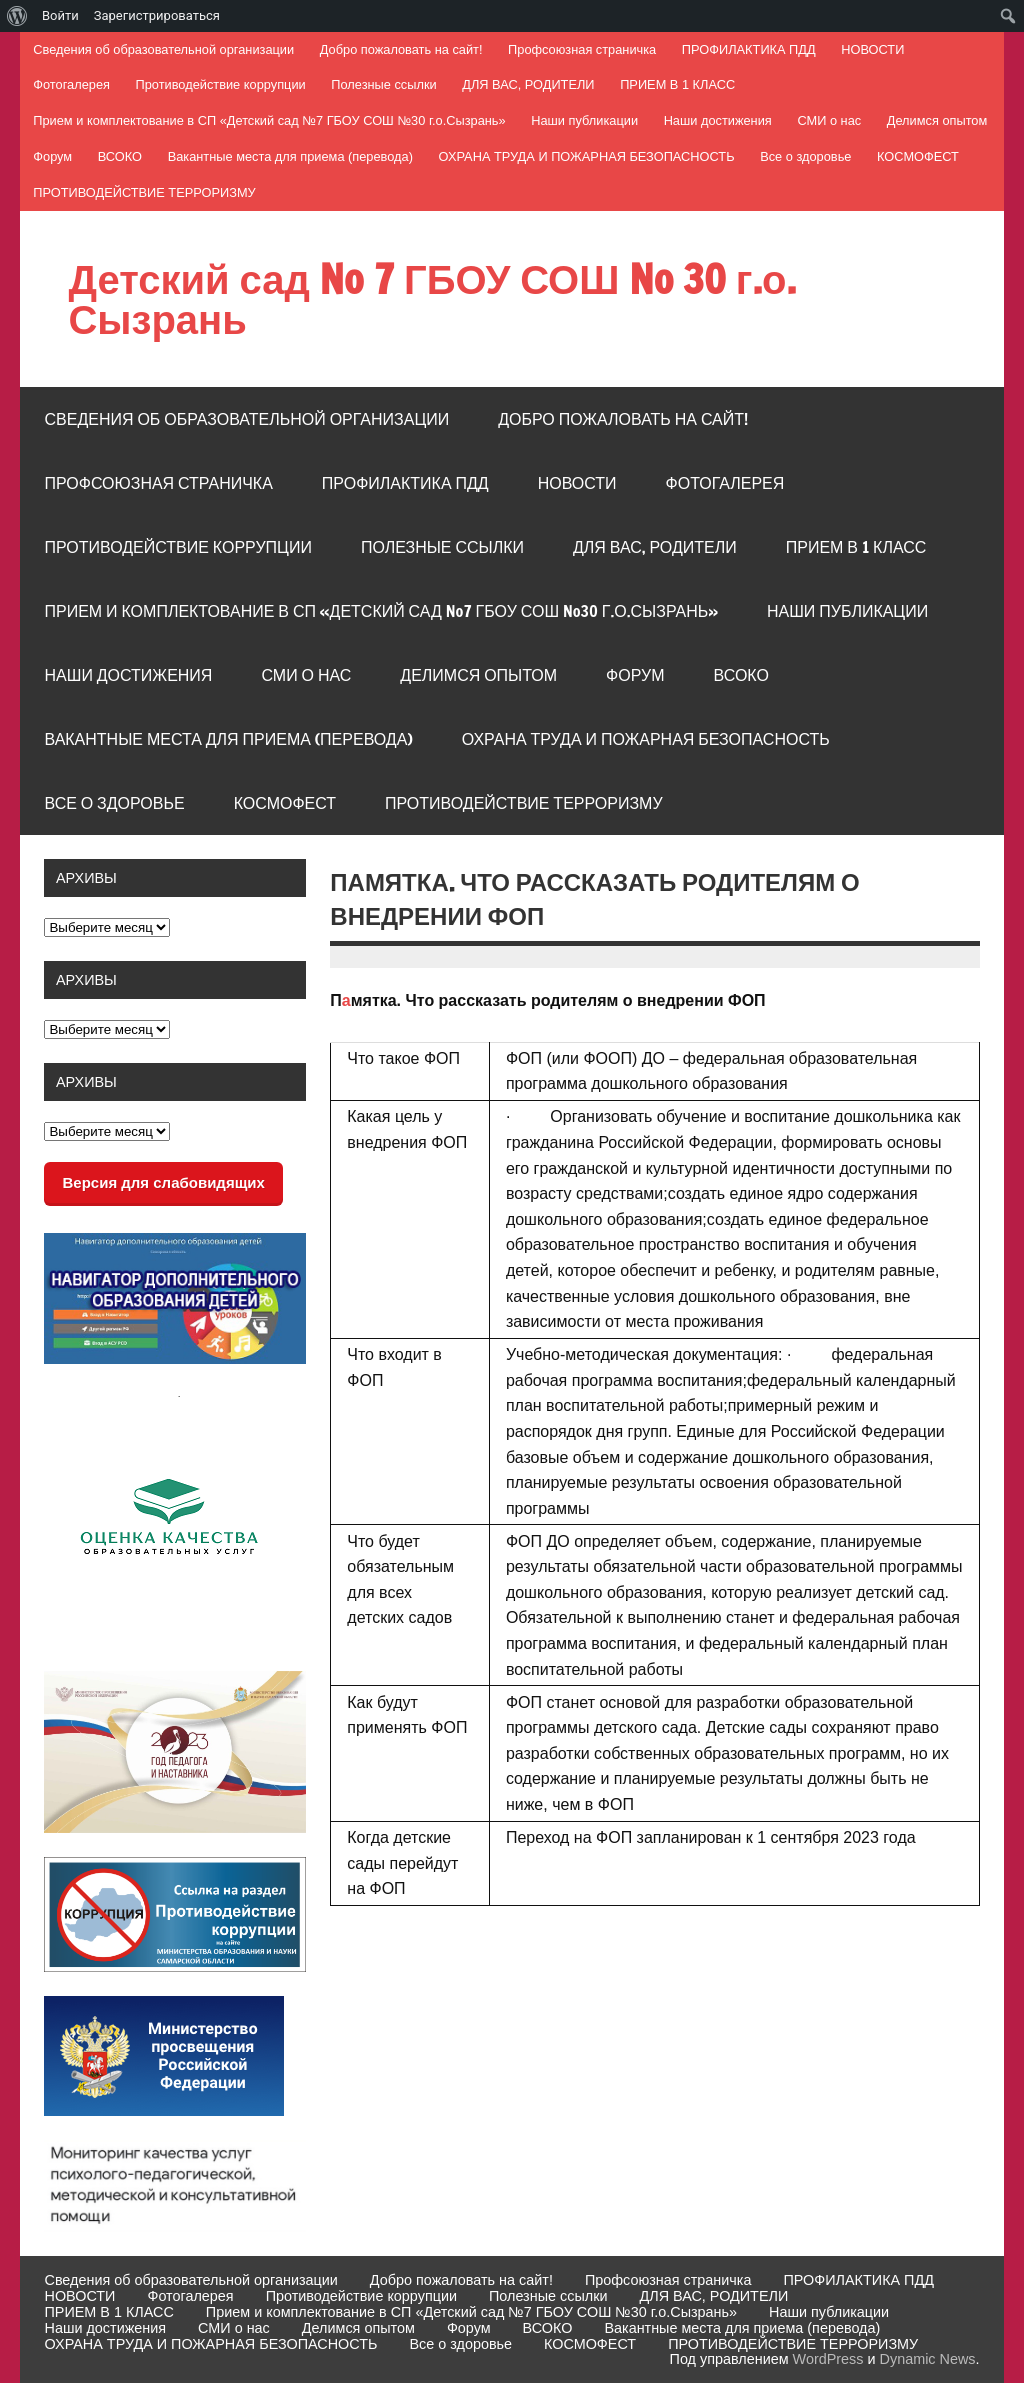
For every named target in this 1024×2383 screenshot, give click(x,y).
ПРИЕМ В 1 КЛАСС (677, 84)
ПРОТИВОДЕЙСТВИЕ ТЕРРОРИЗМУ (144, 192)
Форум (52, 156)
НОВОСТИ (872, 49)
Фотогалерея (71, 84)
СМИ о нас (829, 120)
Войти (60, 15)
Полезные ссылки (383, 84)
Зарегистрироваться (157, 15)
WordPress (828, 2359)
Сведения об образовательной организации (163, 49)
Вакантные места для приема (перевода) (290, 156)
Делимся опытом (937, 120)
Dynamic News (928, 2359)
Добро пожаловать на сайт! (401, 49)
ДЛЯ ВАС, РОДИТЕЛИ (528, 84)
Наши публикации (584, 120)
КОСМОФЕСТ (918, 156)
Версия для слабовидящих (163, 1182)
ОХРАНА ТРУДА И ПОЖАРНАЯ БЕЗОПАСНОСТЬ (587, 156)
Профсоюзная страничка (582, 49)
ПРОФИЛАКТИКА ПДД (749, 49)
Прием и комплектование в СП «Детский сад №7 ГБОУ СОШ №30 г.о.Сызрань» (269, 120)
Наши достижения (718, 120)
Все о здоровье (805, 156)
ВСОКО (120, 156)
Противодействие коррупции (221, 84)
